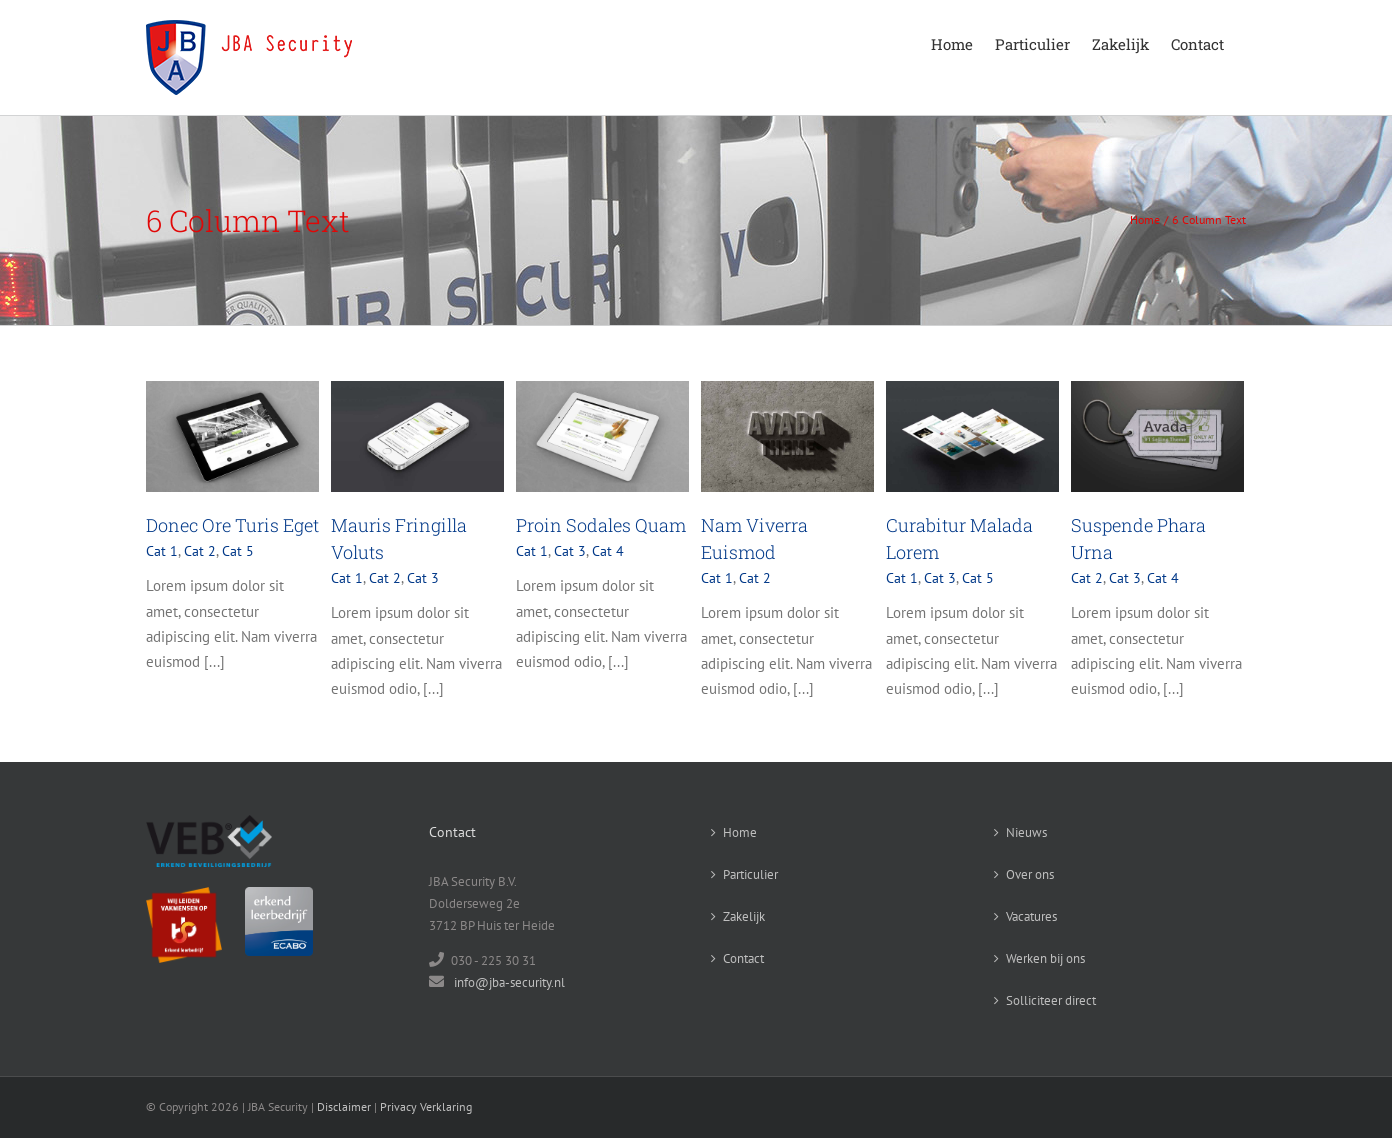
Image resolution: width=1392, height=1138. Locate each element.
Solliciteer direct (1051, 1000)
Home (740, 832)
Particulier (750, 874)
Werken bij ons (1045, 958)
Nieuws (1026, 832)
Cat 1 (162, 551)
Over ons (1030, 874)
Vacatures (1031, 916)
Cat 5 (238, 551)
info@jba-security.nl (509, 982)
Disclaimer (344, 1106)
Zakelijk (744, 916)
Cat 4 (608, 551)
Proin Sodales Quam (601, 525)
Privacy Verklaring (426, 1106)
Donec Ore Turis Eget (232, 525)
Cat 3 (423, 578)
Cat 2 (200, 551)
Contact (743, 958)
